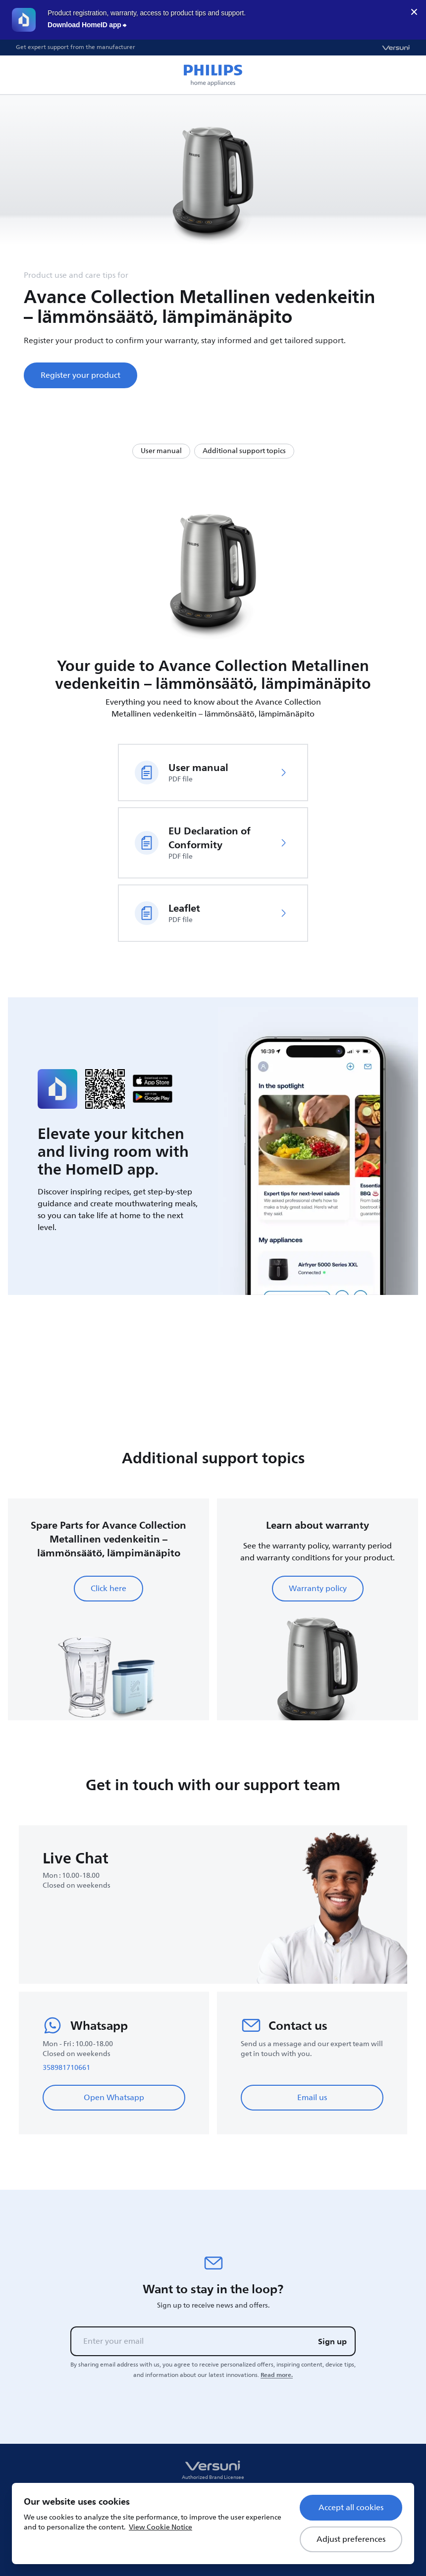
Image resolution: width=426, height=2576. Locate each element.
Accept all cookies (351, 2507)
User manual (161, 451)
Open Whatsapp (114, 2097)
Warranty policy (318, 1588)
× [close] (414, 12)
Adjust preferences (351, 2539)
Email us (312, 2097)
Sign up (332, 2341)
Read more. (277, 2375)
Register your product (80, 375)
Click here (108, 1588)
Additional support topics (244, 451)
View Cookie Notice (160, 2527)
